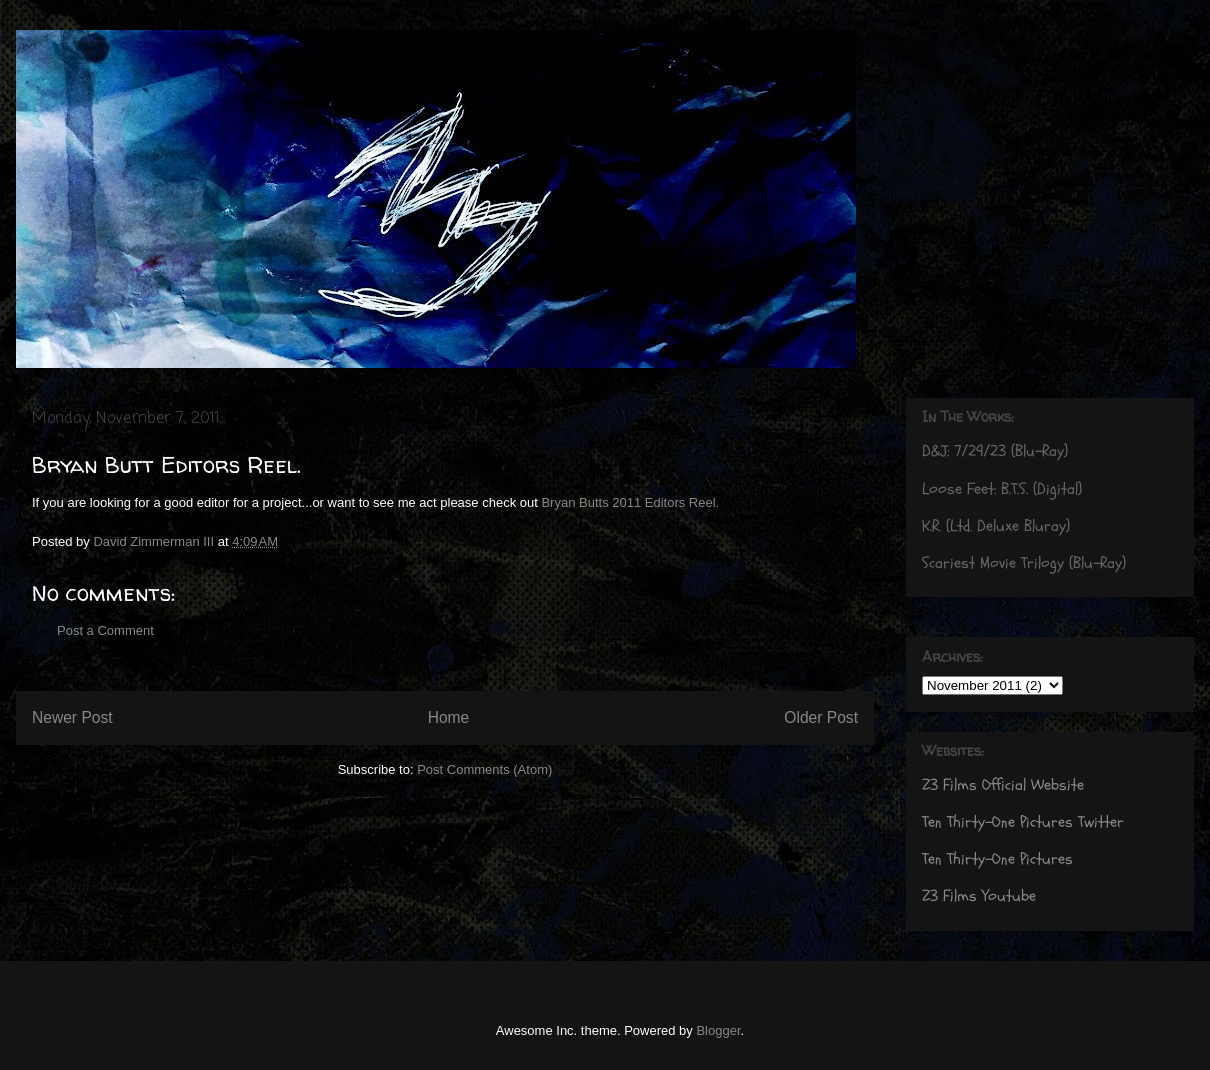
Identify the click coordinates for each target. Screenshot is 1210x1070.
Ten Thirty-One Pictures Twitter (1023, 822)
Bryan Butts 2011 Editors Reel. (630, 502)
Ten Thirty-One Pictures (997, 859)
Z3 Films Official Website (1003, 785)
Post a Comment (105, 630)
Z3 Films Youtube (979, 896)
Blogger (718, 1030)
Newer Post (72, 717)
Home (449, 717)
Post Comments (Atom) (484, 769)
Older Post (821, 717)
